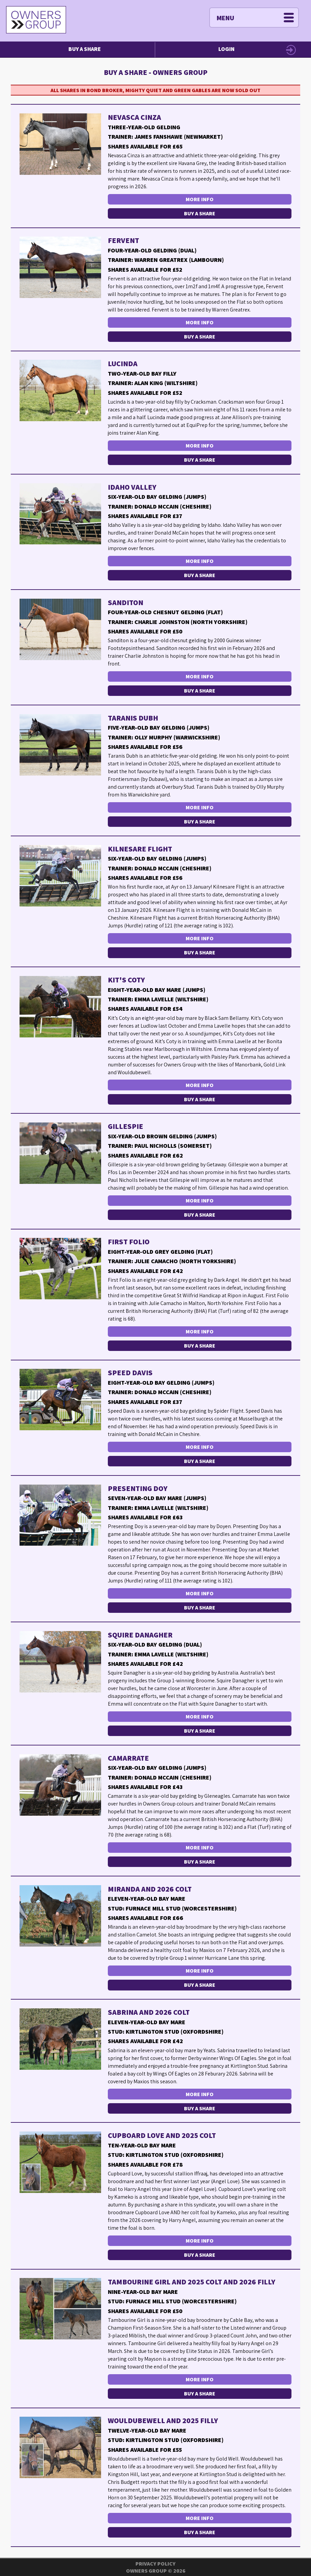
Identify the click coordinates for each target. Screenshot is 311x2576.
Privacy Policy (155, 2563)
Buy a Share (84, 49)
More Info (200, 199)
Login (226, 49)
